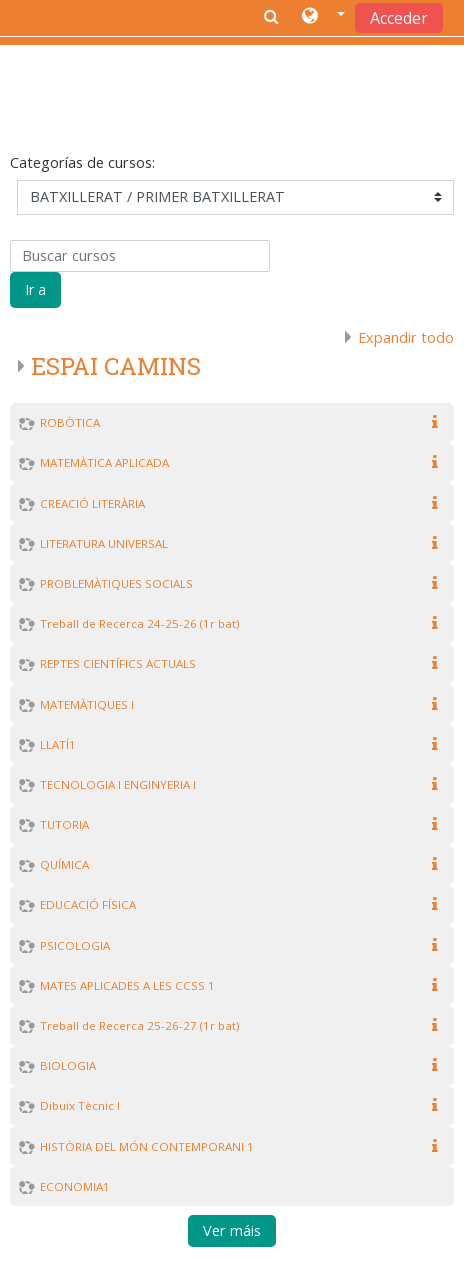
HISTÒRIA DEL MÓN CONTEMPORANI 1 (147, 1146)
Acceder (399, 18)
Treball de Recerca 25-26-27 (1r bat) (139, 1025)
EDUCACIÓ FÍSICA (88, 904)
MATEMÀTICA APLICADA (104, 462)
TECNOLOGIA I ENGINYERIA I (118, 784)
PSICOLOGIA (75, 945)
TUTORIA (64, 824)
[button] (323, 17)
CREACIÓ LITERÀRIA (92, 503)
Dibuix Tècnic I (80, 1105)
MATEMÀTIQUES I (87, 704)
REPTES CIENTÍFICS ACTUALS (118, 663)
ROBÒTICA (70, 422)
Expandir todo (406, 337)
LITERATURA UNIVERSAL (104, 543)
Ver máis (232, 1231)
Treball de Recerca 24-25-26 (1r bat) (139, 623)
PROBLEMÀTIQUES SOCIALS (116, 583)
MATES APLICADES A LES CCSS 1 (127, 985)
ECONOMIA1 (75, 1186)
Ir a (35, 289)
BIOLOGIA (68, 1065)
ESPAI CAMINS (116, 366)
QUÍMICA (64, 864)
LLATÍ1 (58, 744)
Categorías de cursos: (82, 162)
